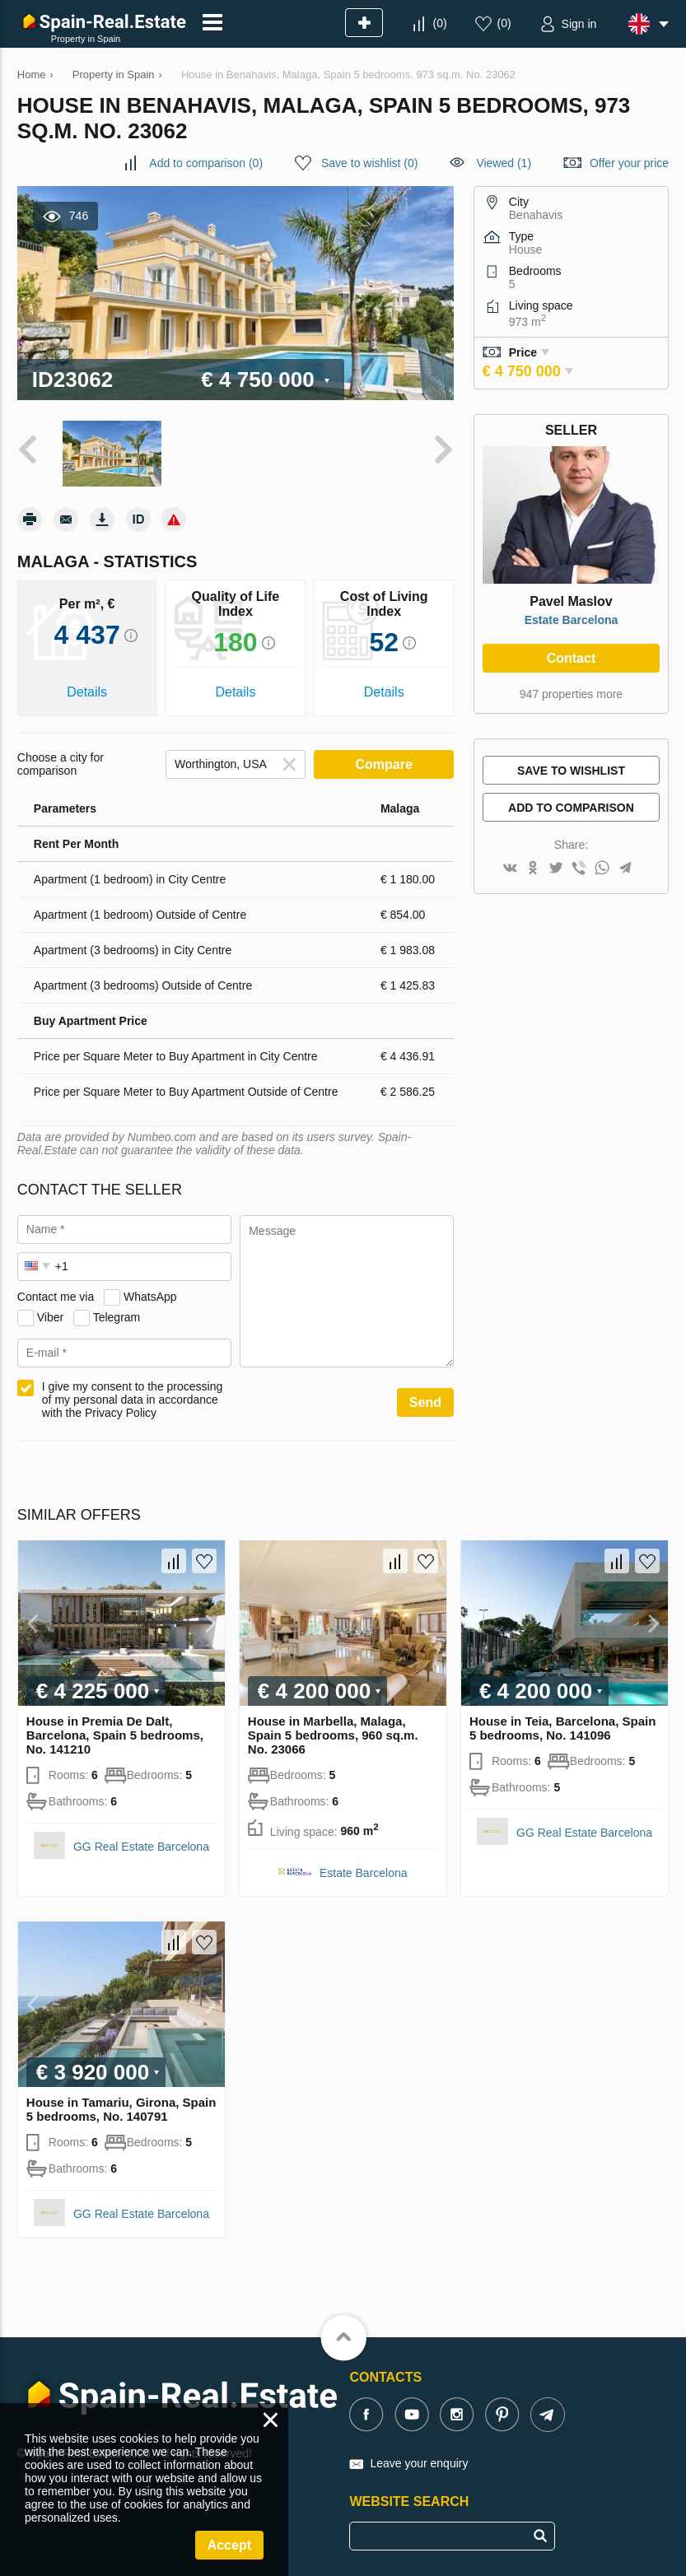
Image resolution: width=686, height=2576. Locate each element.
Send (425, 1402)
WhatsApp (150, 1296)
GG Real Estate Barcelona (141, 1846)
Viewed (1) (503, 163)
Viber (50, 1317)
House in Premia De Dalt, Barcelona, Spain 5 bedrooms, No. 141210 (114, 1735)
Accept (229, 2545)
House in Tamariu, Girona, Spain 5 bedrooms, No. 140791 (121, 2109)
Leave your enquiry (419, 2463)
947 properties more (571, 694)
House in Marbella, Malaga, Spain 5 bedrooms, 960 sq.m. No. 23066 (333, 1735)
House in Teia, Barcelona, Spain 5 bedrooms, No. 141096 (562, 1728)
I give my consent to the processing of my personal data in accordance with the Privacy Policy (132, 1399)
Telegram (117, 1317)
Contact (571, 658)
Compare (384, 764)
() (440, 23)
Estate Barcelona (571, 620)
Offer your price (629, 163)
